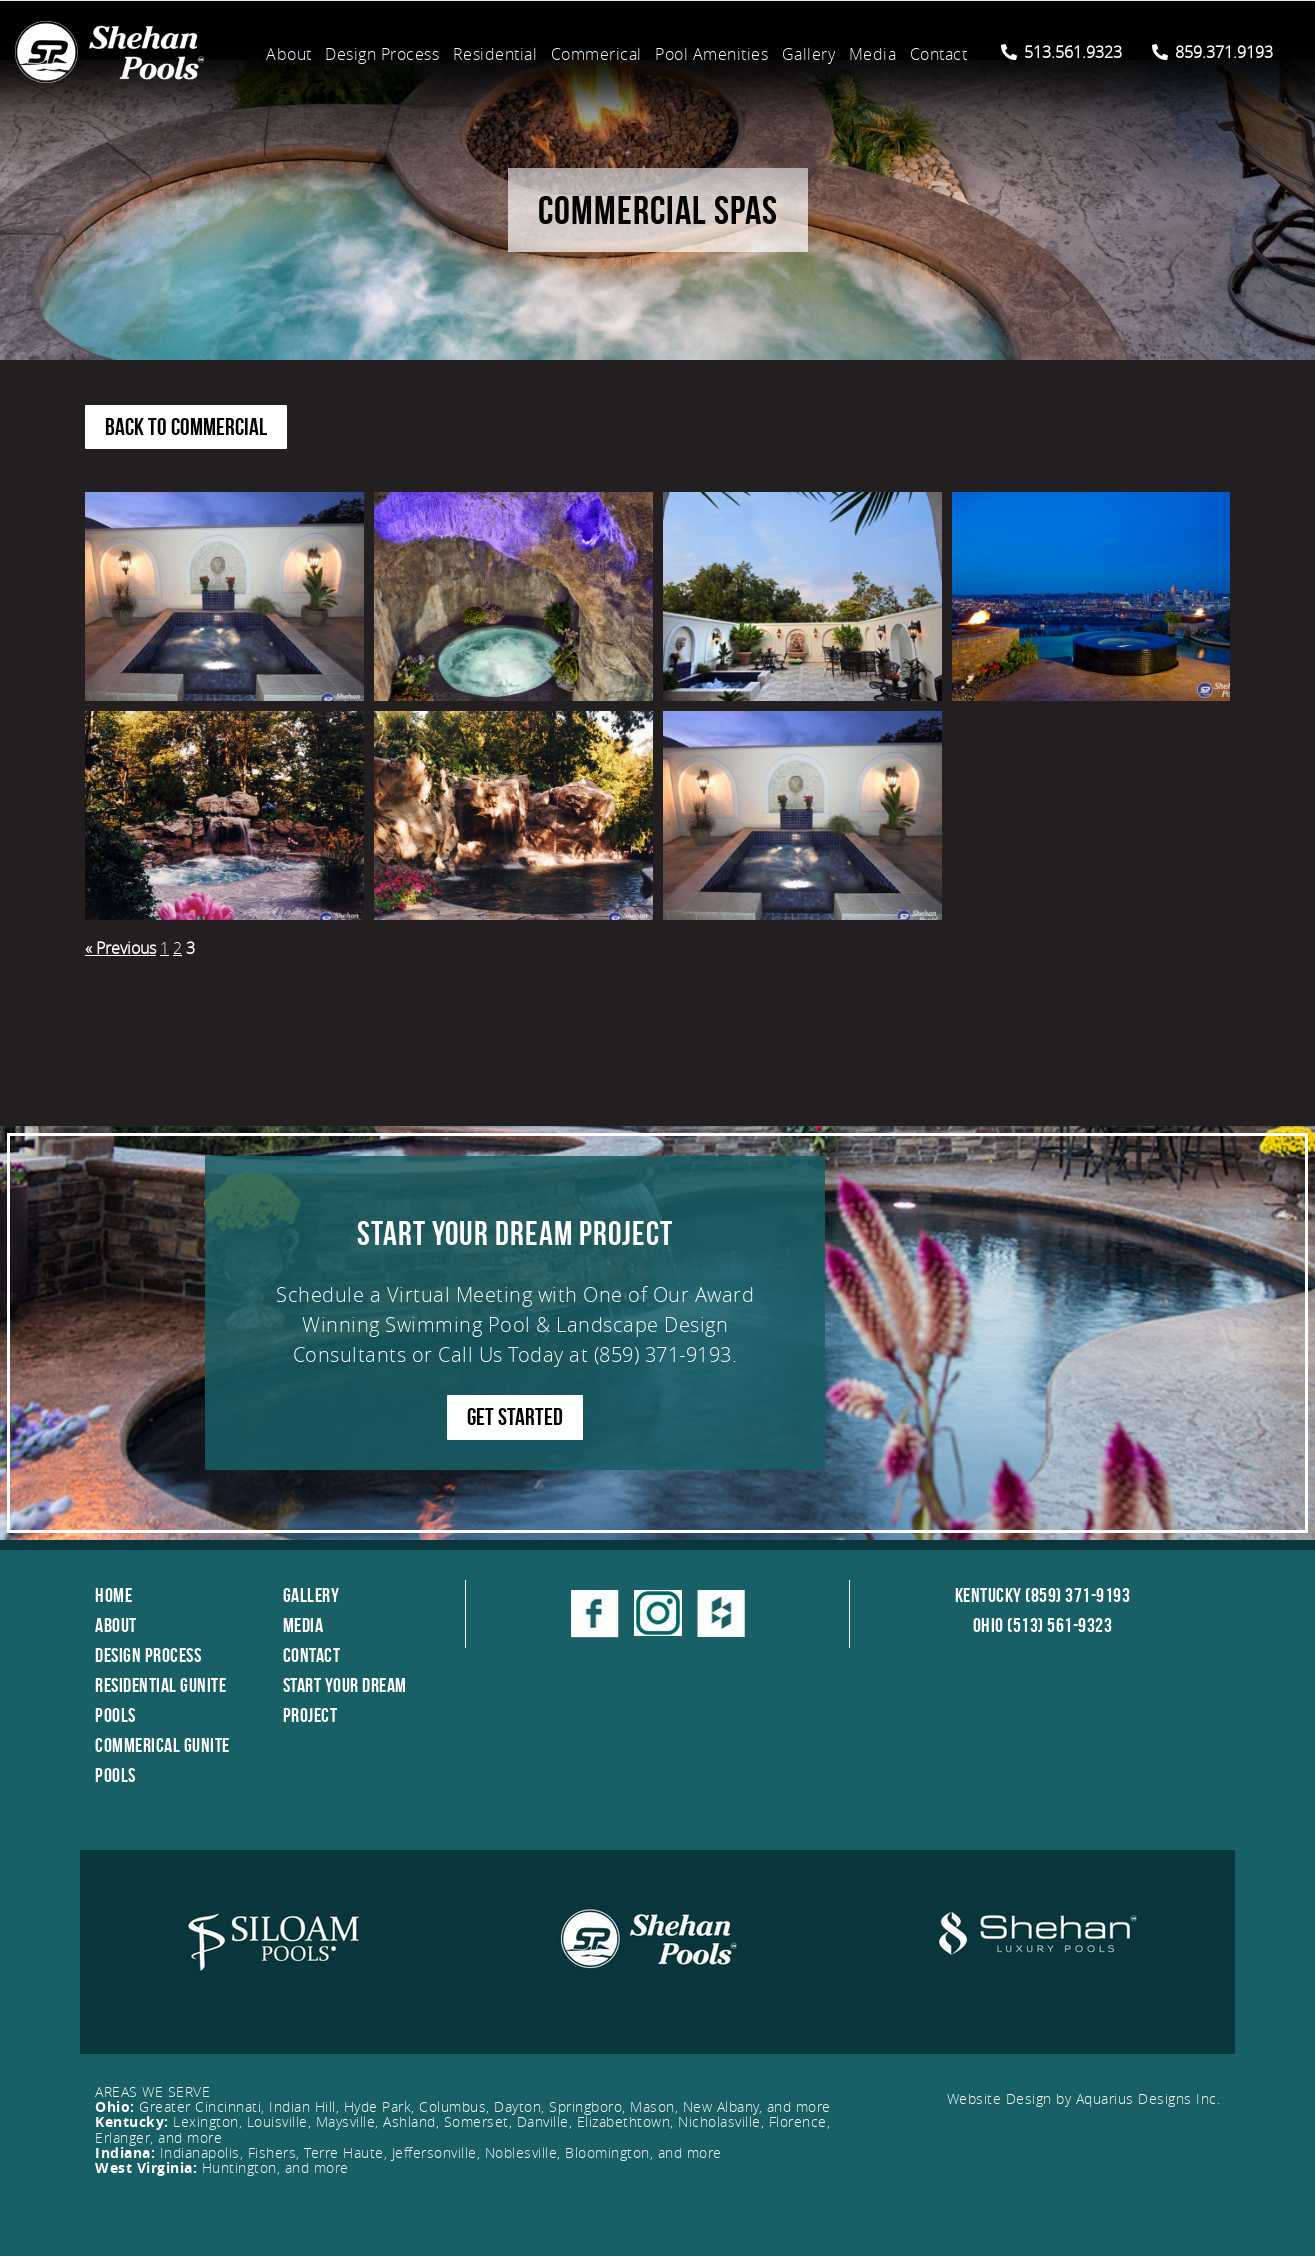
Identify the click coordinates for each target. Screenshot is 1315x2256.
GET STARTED (515, 1417)
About (289, 54)
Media (873, 54)
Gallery (809, 54)
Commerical (596, 54)
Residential (495, 54)
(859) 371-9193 (663, 1354)
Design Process (382, 54)
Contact (939, 54)
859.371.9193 (1212, 52)
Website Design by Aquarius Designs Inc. (1084, 2098)
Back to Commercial (186, 427)
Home (113, 1595)
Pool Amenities (711, 54)
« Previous (120, 948)
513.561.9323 (1061, 52)
